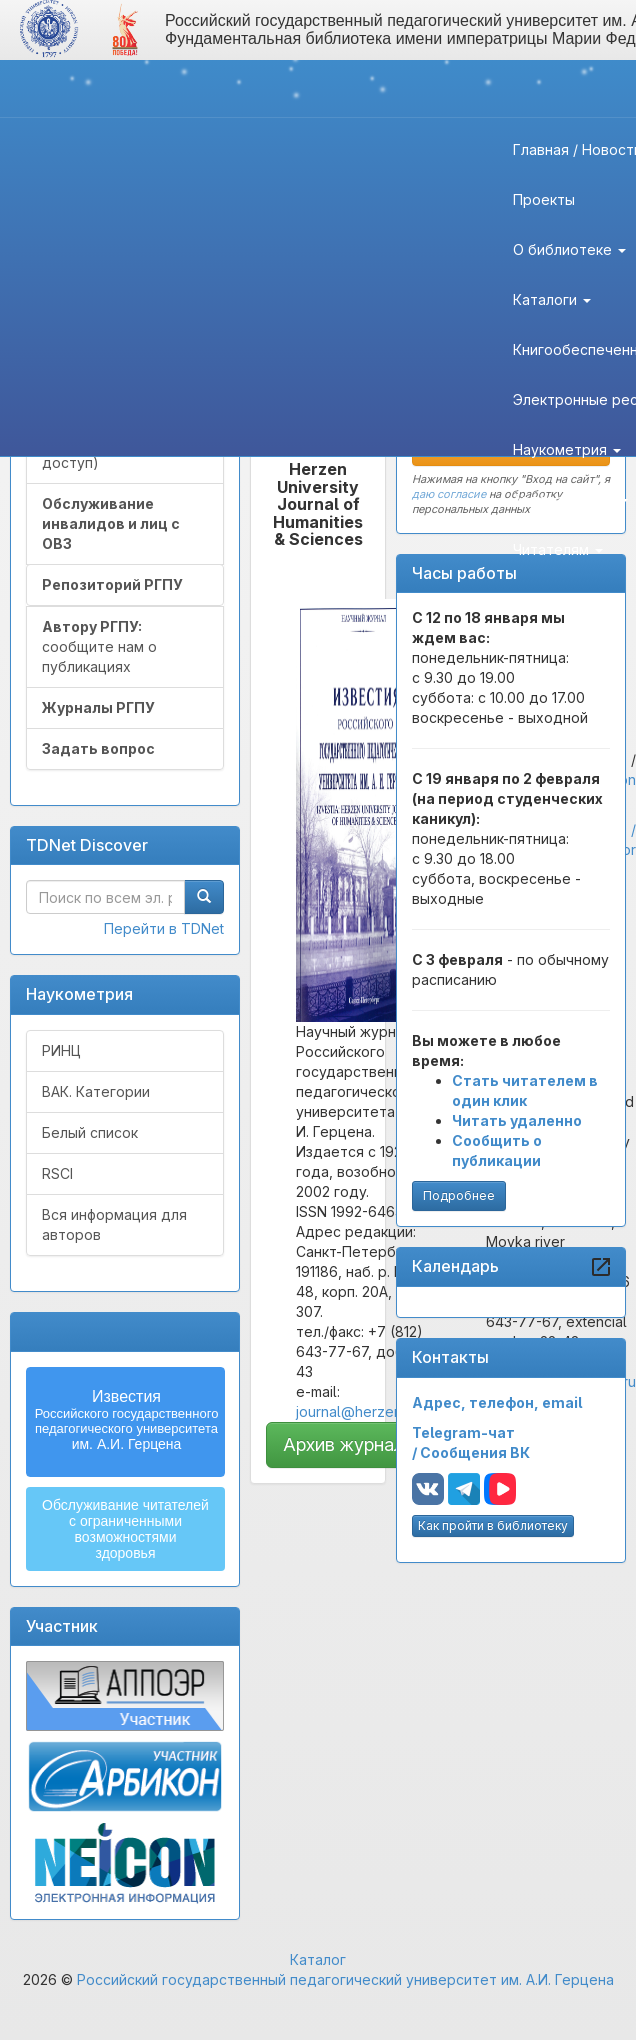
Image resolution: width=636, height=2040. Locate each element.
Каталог (318, 1959)
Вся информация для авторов (114, 1224)
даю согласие (449, 494)
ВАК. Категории (96, 1091)
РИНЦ (61, 1050)
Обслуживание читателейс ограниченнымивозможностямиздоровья (125, 1529)
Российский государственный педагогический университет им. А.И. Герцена (345, 1979)
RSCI (57, 1173)
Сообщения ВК (475, 1452)
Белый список (90, 1132)
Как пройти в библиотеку (493, 1525)
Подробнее (459, 1195)
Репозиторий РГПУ (112, 584)
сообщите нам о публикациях (99, 646)
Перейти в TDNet (164, 928)
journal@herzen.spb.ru (371, 1411)
